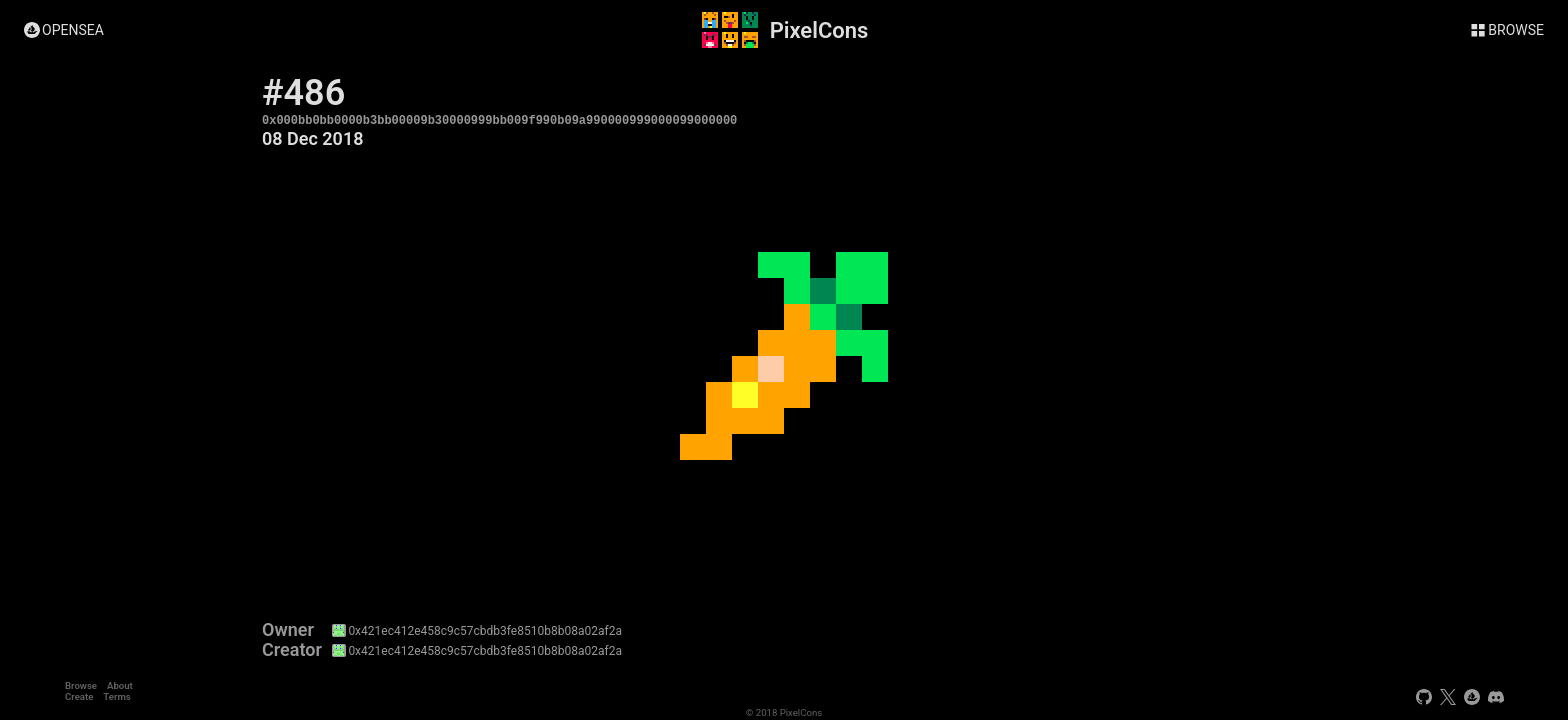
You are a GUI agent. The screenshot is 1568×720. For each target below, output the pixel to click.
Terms (116, 696)
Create (79, 696)
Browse (81, 685)
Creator (292, 650)
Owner (288, 630)
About (120, 685)
